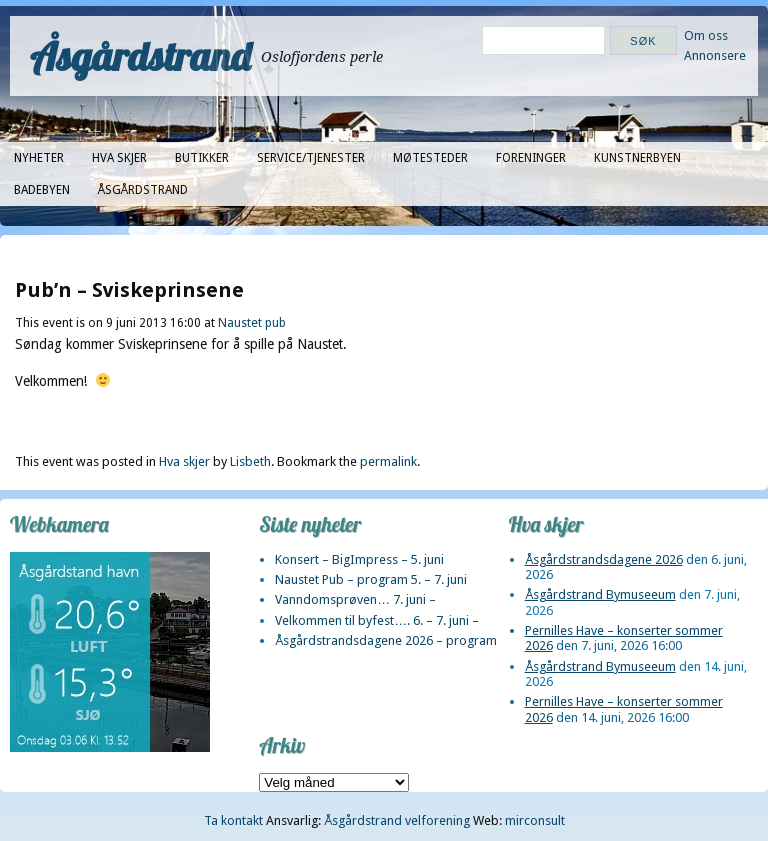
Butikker (202, 158)
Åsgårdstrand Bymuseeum (600, 594)
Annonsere (715, 55)
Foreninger (531, 158)
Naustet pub (252, 323)
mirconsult (535, 820)
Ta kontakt (233, 820)
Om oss (706, 35)
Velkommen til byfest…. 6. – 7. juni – (377, 620)
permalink (388, 461)
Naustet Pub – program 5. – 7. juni (371, 579)
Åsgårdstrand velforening (397, 820)
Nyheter (39, 158)
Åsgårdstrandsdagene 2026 (604, 559)
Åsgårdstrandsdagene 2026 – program (386, 640)
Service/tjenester (311, 158)
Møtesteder (430, 158)
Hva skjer (119, 158)
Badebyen (42, 190)
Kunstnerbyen (637, 158)
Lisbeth (250, 461)
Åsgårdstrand (140, 56)
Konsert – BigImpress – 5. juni (359, 559)
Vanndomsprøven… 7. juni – (355, 599)
